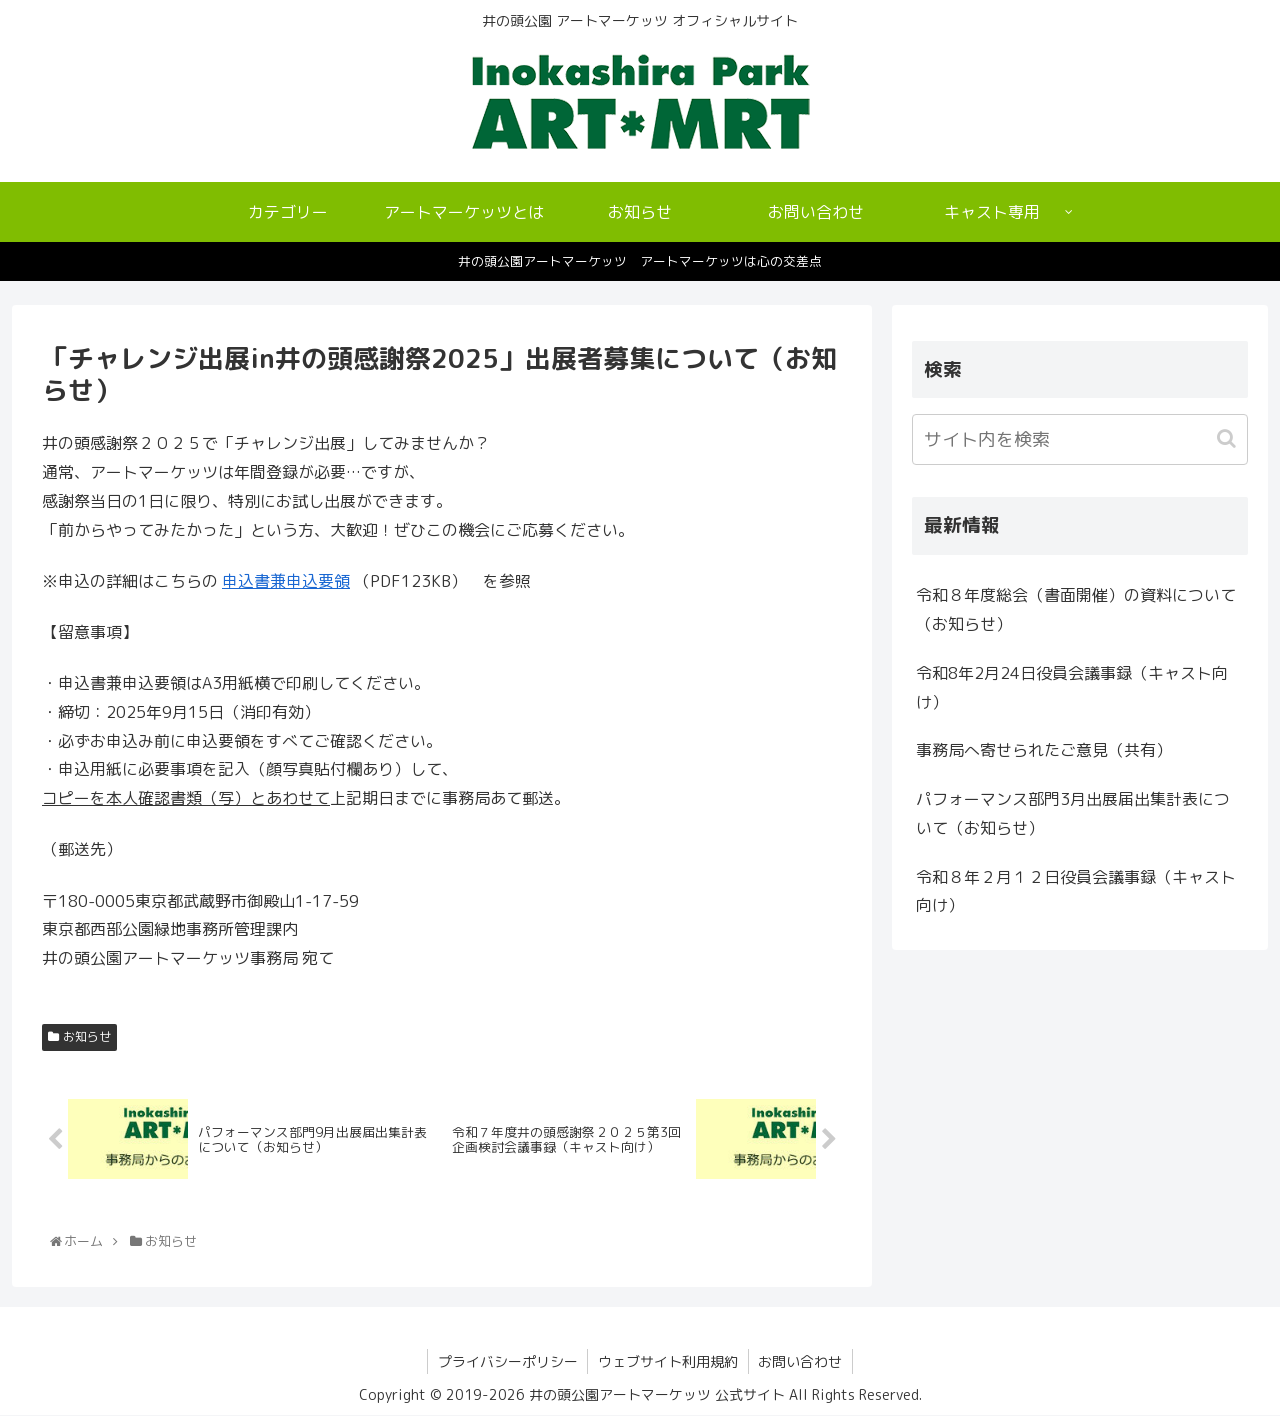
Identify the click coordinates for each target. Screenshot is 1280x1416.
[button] (1228, 438)
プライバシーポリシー (507, 1361)
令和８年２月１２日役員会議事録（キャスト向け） (1076, 891)
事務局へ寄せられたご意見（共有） (1044, 750)
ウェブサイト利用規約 (668, 1361)
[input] (1080, 439)
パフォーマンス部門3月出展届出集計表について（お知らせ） (1073, 813)
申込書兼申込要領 (286, 581)
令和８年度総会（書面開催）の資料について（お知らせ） (1076, 609)
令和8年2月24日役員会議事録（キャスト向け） (1072, 687)
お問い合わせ (801, 1361)
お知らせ (87, 1036)
